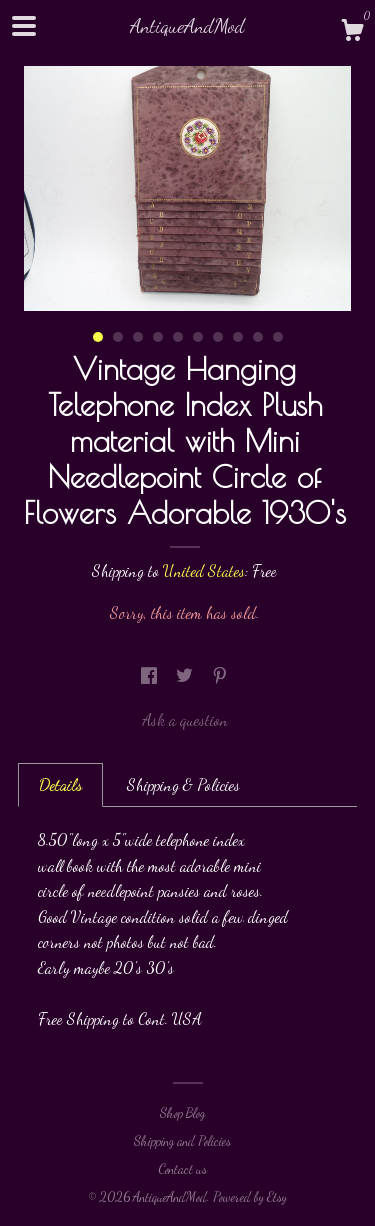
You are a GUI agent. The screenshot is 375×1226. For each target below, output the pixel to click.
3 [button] (138, 337)
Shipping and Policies (182, 1141)
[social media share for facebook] (151, 675)
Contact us (182, 1169)
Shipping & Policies (183, 784)
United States (204, 570)
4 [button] (158, 337)
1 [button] (98, 337)
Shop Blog (182, 1113)
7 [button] (218, 337)
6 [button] (198, 337)
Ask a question (185, 719)
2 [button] (118, 337)
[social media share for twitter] (186, 675)
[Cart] (352, 33)
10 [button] (278, 337)
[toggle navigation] (24, 26)
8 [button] (238, 337)
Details (60, 784)
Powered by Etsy (250, 1197)
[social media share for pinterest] (220, 675)
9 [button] (258, 337)
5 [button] (178, 337)
